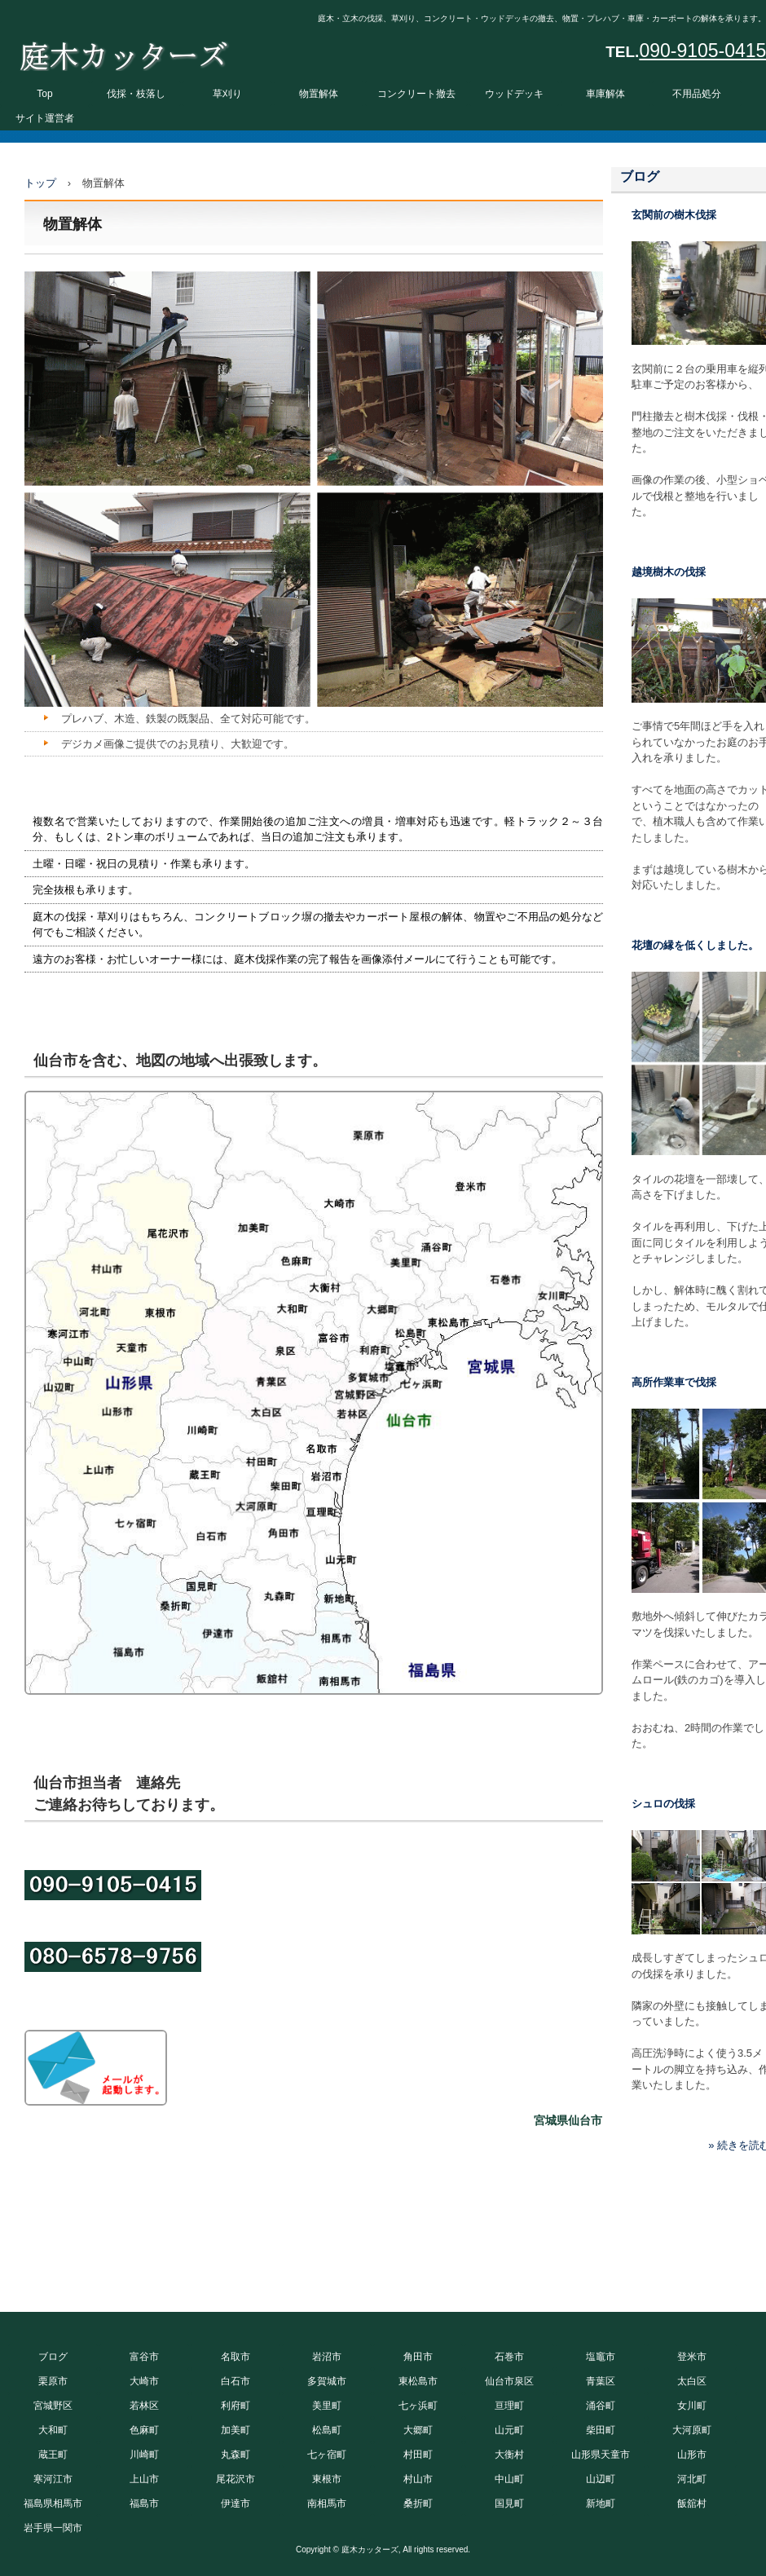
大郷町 (418, 2430)
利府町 (235, 2405)
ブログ (639, 176)
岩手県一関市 (53, 2528)
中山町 (509, 2479)
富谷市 (144, 2356)
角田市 (418, 2356)
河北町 (692, 2479)
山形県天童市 (600, 2454)
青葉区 (600, 2381)
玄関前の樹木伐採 (674, 215)
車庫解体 (605, 93)
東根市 (326, 2479)
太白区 (692, 2381)
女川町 (692, 2405)
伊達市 (235, 2503)
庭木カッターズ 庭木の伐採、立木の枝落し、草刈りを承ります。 (123, 52)
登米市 (692, 2356)
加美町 (235, 2430)
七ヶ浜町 (418, 2405)
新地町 (600, 2503)
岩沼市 (326, 2356)
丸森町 (235, 2454)
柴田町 (600, 2430)
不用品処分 (696, 93)
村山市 (418, 2479)
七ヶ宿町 (326, 2454)
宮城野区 (53, 2405)
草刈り (227, 93)
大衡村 (509, 2454)
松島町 (326, 2430)
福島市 (144, 2503)
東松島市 (418, 2381)
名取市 (235, 2356)
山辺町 (600, 2479)
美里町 (326, 2405)
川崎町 (144, 2454)
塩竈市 (600, 2356)
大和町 (53, 2430)
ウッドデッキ (514, 93)
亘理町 (509, 2405)
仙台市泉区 (509, 2381)
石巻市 (509, 2356)
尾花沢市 (235, 2479)
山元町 (509, 2430)
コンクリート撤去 (416, 93)
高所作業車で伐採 (674, 1382)
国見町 (509, 2503)
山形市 (692, 2454)
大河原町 (691, 2430)
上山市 (144, 2479)
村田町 (418, 2454)
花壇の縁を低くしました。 (695, 945)
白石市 (235, 2381)
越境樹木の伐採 (669, 572)
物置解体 (318, 93)
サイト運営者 (44, 118)
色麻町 (144, 2430)
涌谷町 (600, 2405)
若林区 (144, 2405)
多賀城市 (326, 2381)
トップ (40, 183)
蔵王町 (53, 2454)
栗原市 (53, 2381)
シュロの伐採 (663, 1803)
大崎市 (144, 2381)
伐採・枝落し (136, 93)
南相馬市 (326, 2503)
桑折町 (418, 2503)
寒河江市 (53, 2479)
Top (44, 93)
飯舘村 (692, 2503)
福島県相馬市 (53, 2503)
